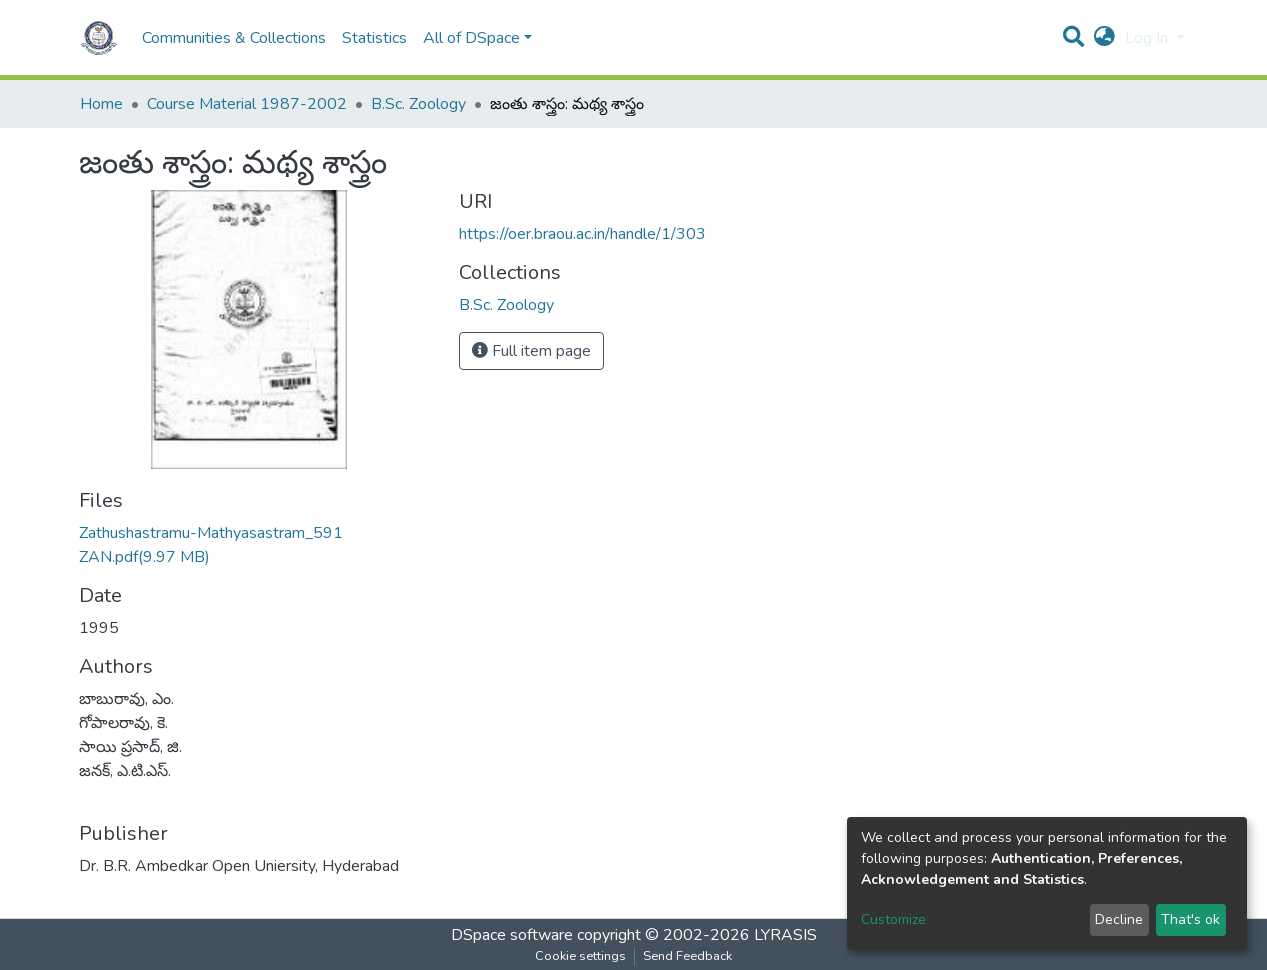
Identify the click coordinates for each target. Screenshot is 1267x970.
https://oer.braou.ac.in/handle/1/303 (582, 234)
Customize (893, 919)
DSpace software (512, 935)
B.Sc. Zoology (418, 104)
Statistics (374, 38)
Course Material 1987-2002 (247, 104)
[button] (1104, 38)
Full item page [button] (531, 351)
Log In (1148, 38)
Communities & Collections (234, 38)
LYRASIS (785, 935)
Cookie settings (580, 956)
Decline (1119, 919)
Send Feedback (687, 956)
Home (101, 104)
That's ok (1190, 919)
